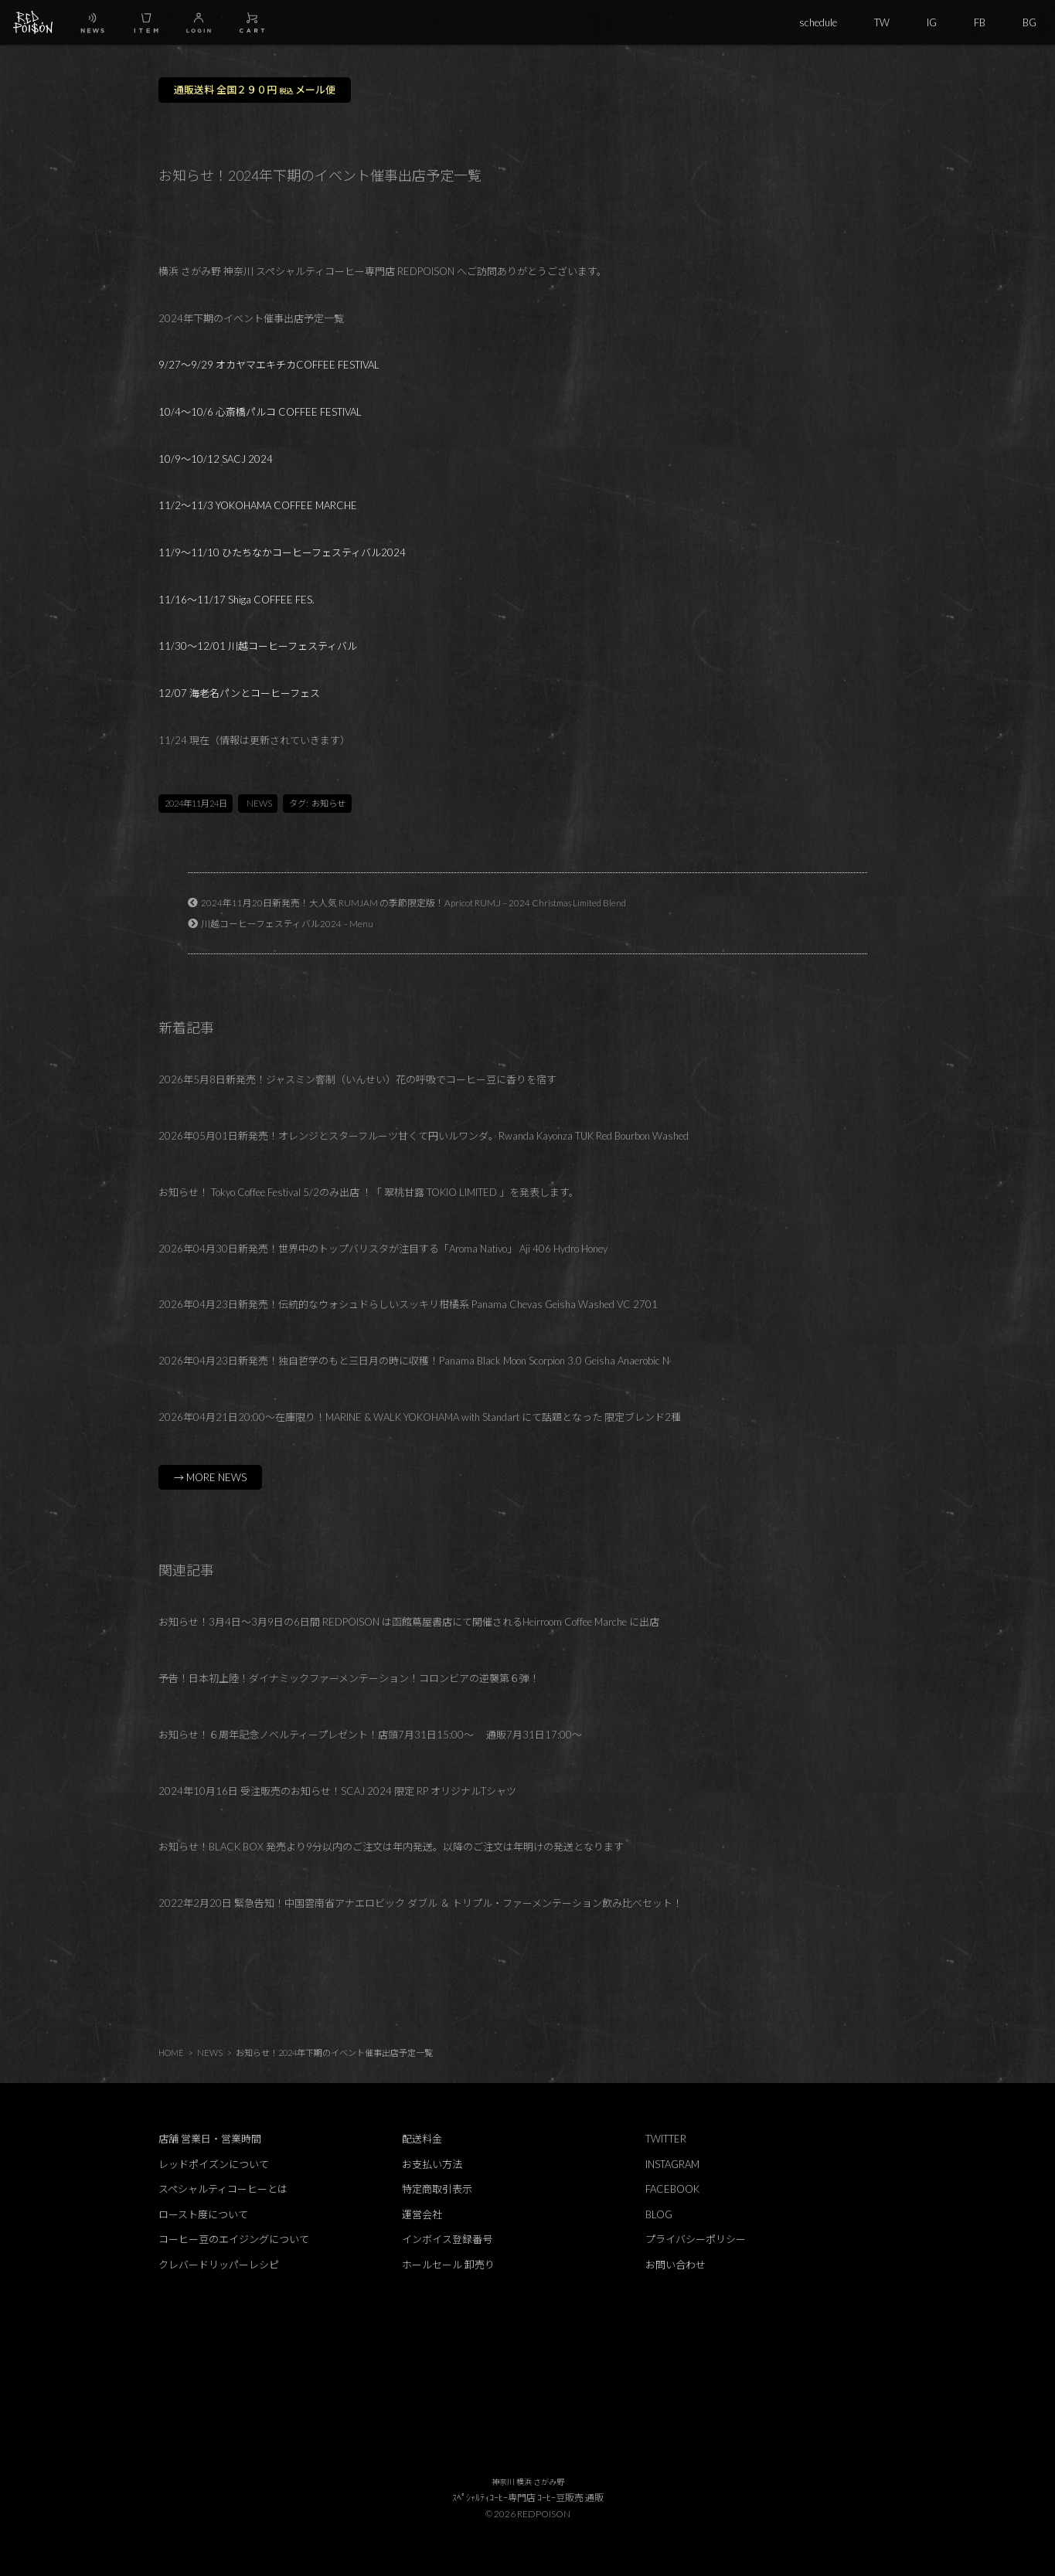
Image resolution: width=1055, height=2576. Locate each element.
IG (932, 22)
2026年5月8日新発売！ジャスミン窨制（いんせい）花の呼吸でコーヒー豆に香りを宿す (357, 1079)
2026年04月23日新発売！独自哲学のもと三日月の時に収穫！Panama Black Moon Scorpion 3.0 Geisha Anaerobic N (413, 1360)
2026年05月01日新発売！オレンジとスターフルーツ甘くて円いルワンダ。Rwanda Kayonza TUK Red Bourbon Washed (423, 1136)
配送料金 (422, 2139)
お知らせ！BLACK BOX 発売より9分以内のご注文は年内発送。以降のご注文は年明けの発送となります (391, 1846)
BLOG (658, 2214)
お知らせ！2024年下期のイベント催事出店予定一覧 (334, 2053)
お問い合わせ (675, 2264)
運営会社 (422, 2214)
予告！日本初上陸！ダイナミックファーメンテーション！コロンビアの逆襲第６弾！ (348, 1678)
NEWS (259, 803)
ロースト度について (203, 2214)
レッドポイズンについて (213, 2164)
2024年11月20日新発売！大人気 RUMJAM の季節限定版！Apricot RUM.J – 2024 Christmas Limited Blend (413, 902)
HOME (171, 2053)
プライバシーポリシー (695, 2239)
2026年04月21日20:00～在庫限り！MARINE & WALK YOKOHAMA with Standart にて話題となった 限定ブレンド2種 (419, 1417)
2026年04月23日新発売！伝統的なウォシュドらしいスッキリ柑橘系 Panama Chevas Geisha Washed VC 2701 (408, 1304)
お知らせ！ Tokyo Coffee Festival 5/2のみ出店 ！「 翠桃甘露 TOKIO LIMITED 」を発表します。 (368, 1192)
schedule (818, 22)
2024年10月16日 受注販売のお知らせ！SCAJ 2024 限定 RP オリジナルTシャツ (337, 1791)
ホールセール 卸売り (448, 2264)
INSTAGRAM (672, 2164)
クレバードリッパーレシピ (218, 2264)
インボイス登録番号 (447, 2239)
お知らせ (328, 803)
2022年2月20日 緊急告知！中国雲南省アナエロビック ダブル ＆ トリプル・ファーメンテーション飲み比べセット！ (420, 1903)
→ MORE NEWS (210, 1477)
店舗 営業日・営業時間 (209, 2139)
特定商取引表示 (437, 2189)
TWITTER (665, 2139)
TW (882, 22)
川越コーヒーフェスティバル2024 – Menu (287, 923)
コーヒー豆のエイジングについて (233, 2239)
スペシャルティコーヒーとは (223, 2189)
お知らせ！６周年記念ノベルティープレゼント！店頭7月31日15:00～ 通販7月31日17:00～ (370, 1734)
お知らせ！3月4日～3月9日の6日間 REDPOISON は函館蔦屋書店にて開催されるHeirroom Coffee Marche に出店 (408, 1622)
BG (1029, 22)
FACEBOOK (672, 2189)
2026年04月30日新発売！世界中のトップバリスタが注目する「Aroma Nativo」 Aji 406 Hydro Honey (382, 1248)
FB (979, 22)
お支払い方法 (432, 2164)
